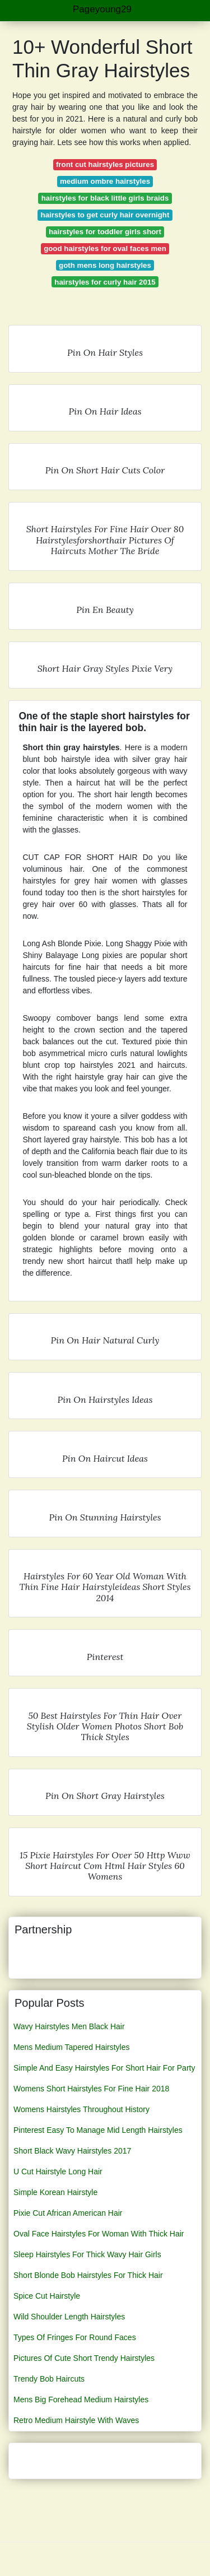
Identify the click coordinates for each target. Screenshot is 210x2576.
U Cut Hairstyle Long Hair (57, 2171)
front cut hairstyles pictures (105, 164)
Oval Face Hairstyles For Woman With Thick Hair (98, 2233)
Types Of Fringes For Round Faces (74, 2337)
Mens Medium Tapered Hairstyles (71, 2047)
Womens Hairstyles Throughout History (81, 2109)
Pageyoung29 (102, 9)
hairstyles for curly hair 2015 (104, 282)
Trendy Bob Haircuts (49, 2378)
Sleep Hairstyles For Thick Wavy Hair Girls (87, 2254)
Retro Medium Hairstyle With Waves (76, 2420)
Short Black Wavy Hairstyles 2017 (72, 2150)
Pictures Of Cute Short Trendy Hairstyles (84, 2358)
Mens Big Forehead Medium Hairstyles (80, 2399)
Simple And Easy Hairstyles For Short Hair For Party (104, 2067)
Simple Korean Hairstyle (55, 2192)
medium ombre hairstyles (105, 181)
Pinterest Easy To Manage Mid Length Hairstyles (98, 2130)
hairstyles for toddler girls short (105, 231)
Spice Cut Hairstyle (46, 2295)
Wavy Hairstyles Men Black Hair (69, 2026)
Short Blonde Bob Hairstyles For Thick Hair (88, 2275)
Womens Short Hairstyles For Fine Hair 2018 (91, 2088)
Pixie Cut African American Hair (68, 2212)
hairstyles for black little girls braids (105, 198)
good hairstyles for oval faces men (105, 248)
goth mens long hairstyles (105, 265)
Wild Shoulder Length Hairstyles (69, 2316)
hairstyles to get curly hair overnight (105, 215)
